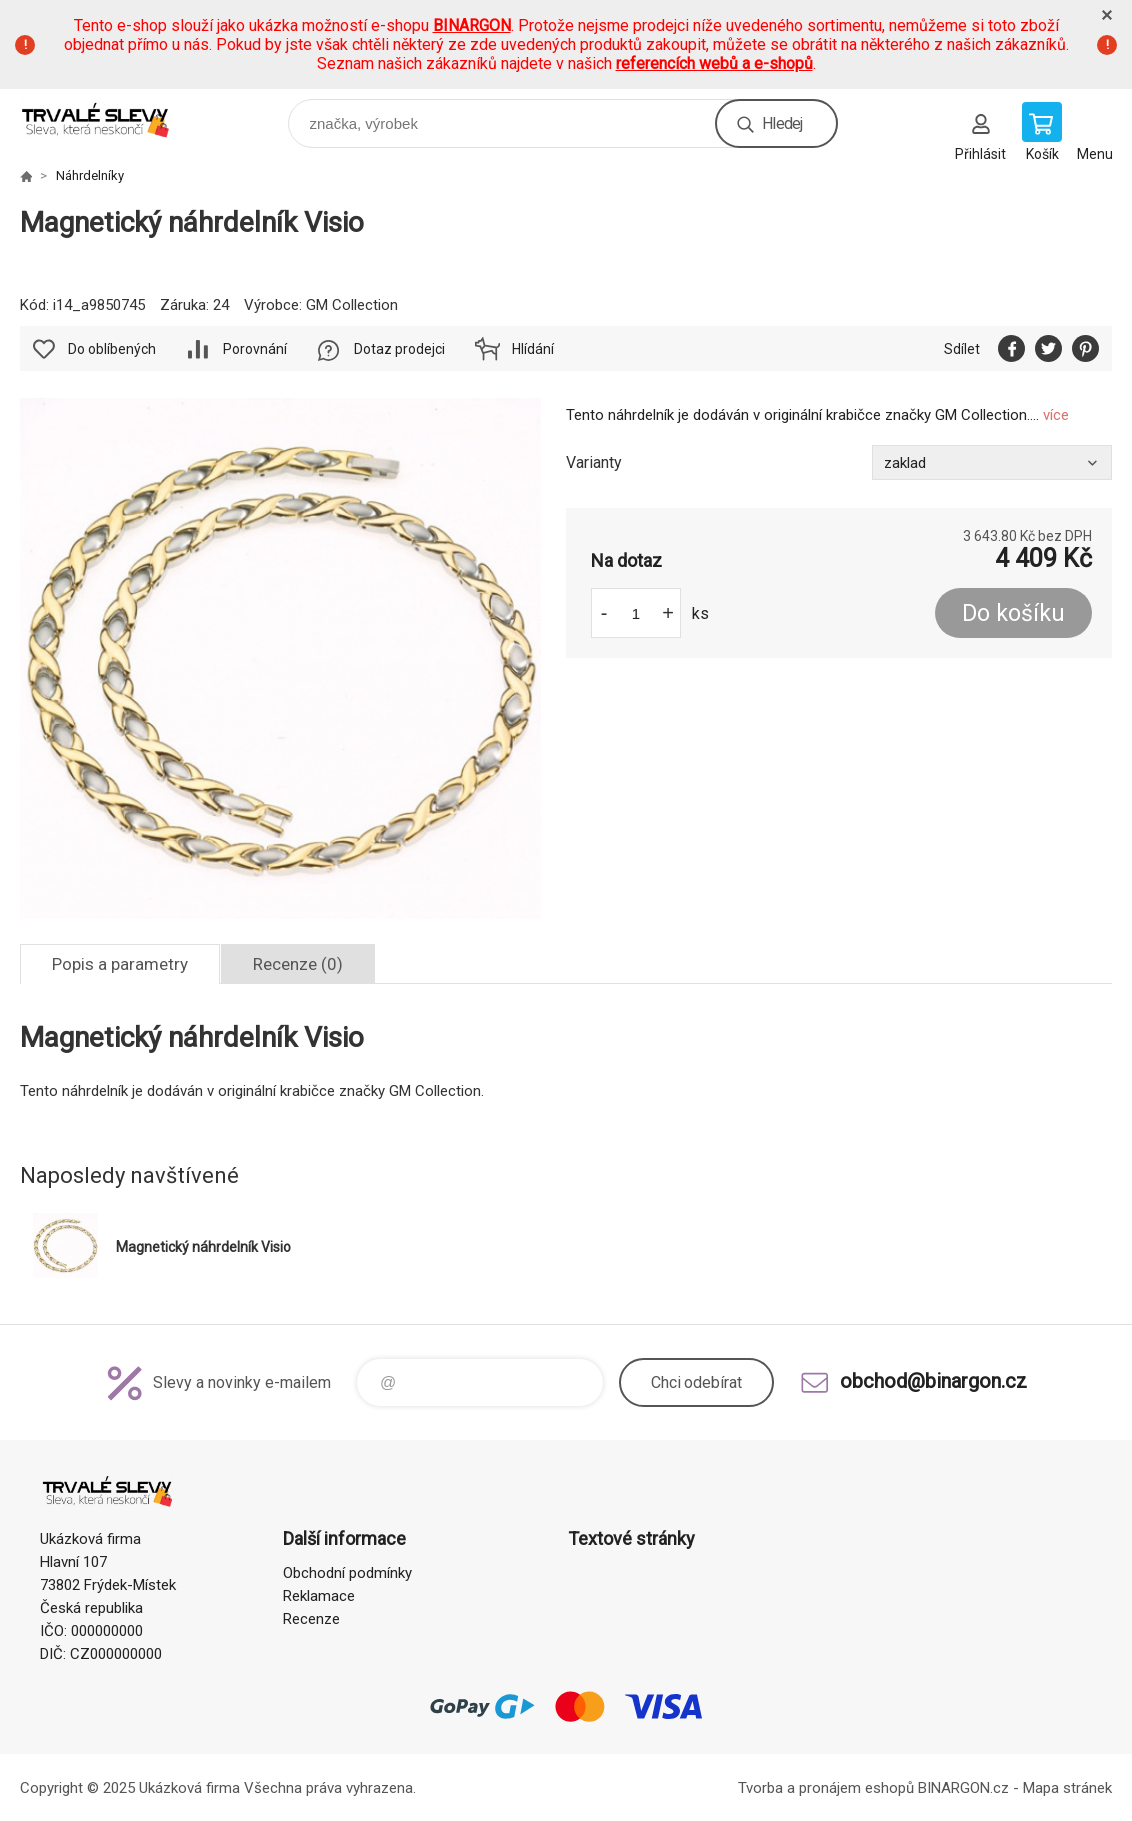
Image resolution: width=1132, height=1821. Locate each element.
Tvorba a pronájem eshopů (826, 1788)
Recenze (311, 1619)
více (1056, 415)
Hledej (782, 123)
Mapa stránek (1067, 1788)
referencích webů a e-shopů (714, 63)
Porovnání (255, 349)
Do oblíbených (112, 349)
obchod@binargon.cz (933, 1381)
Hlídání (533, 349)
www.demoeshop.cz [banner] (108, 118)
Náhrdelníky (90, 175)
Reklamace (319, 1596)
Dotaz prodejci (399, 349)
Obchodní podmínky (347, 1573)
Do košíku (1013, 613)
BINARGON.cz (963, 1788)
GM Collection (352, 305)
